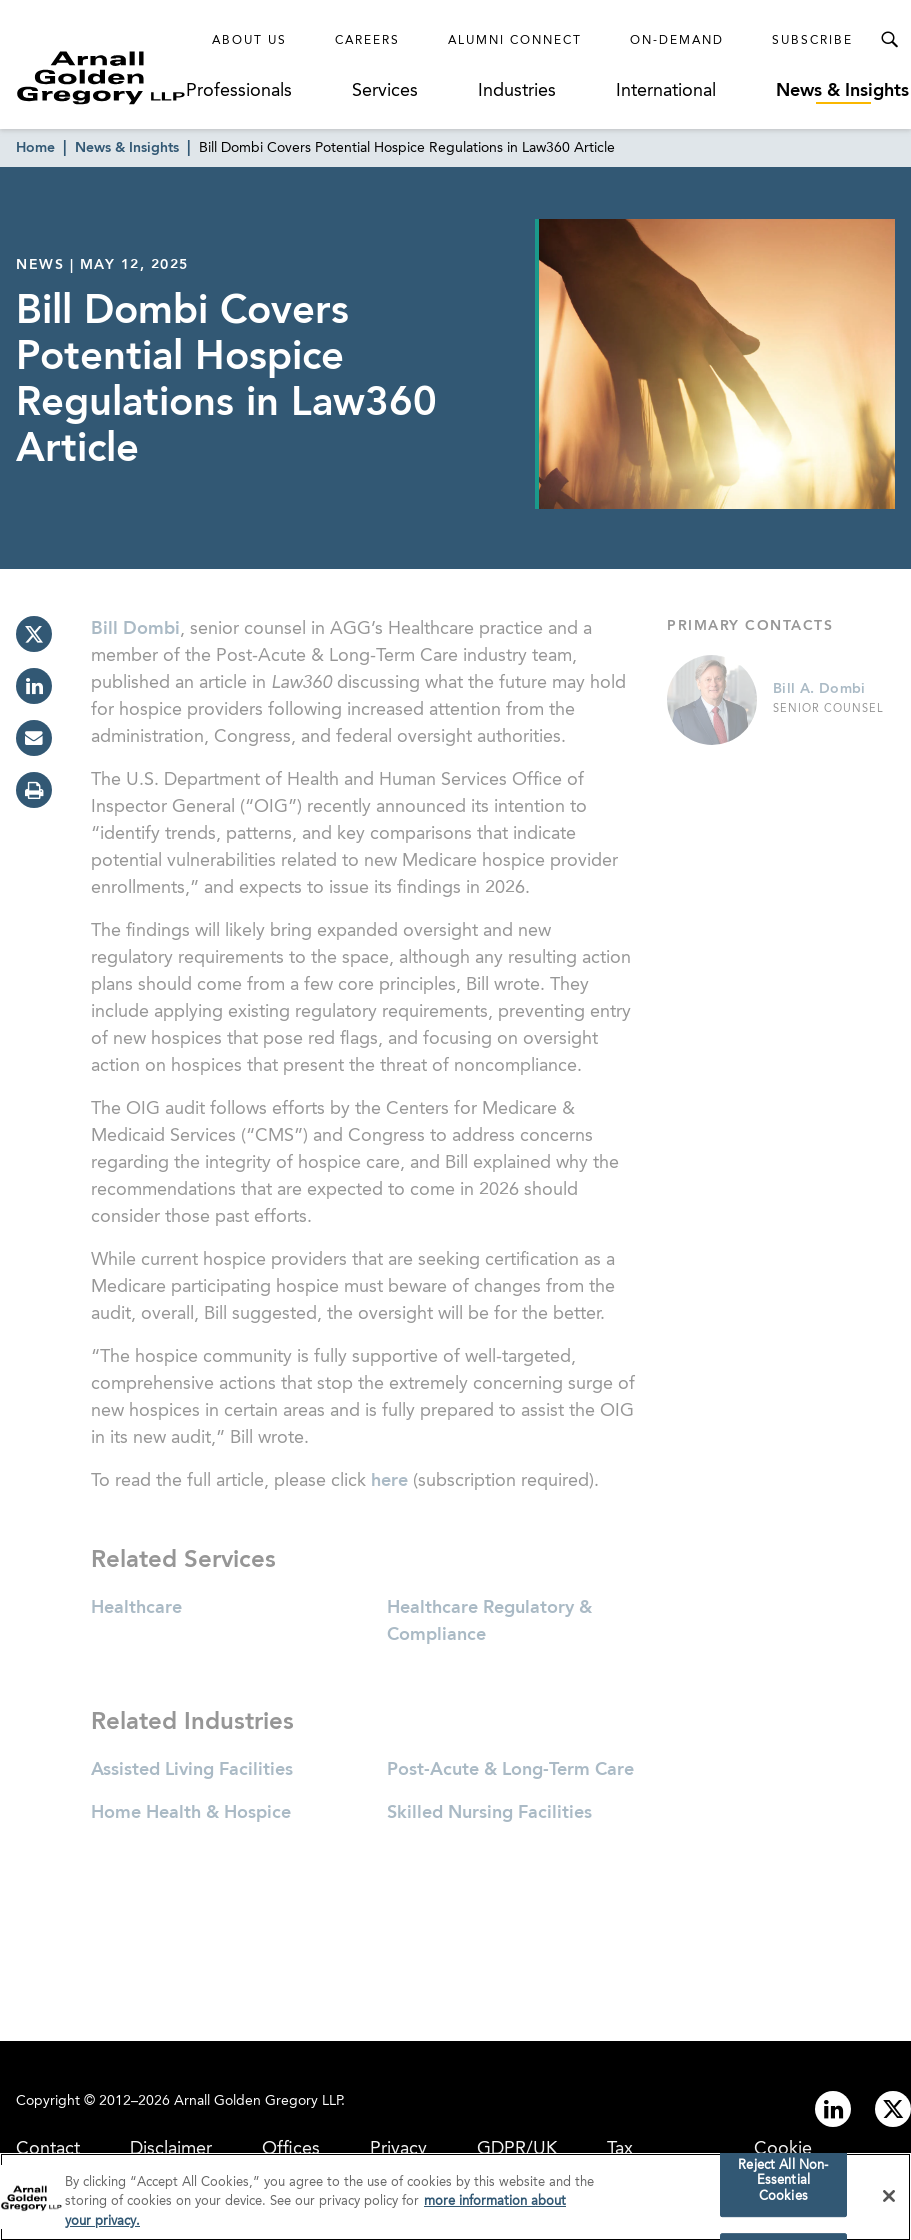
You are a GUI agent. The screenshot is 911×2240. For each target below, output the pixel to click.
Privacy (398, 2149)
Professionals (239, 91)
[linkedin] (34, 686)
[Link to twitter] (893, 2109)
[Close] (889, 2200)
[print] (34, 790)
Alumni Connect (515, 41)
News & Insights (842, 91)
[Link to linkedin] (833, 2109)
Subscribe (812, 41)
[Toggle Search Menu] (889, 40)
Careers (367, 41)
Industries (517, 91)
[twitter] (34, 634)
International (666, 91)
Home (35, 148)
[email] (34, 738)
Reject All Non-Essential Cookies (783, 2185)
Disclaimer (171, 2149)
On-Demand (677, 41)
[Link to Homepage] (101, 77)
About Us (249, 41)
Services (385, 91)
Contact (48, 2149)
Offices (291, 2149)
